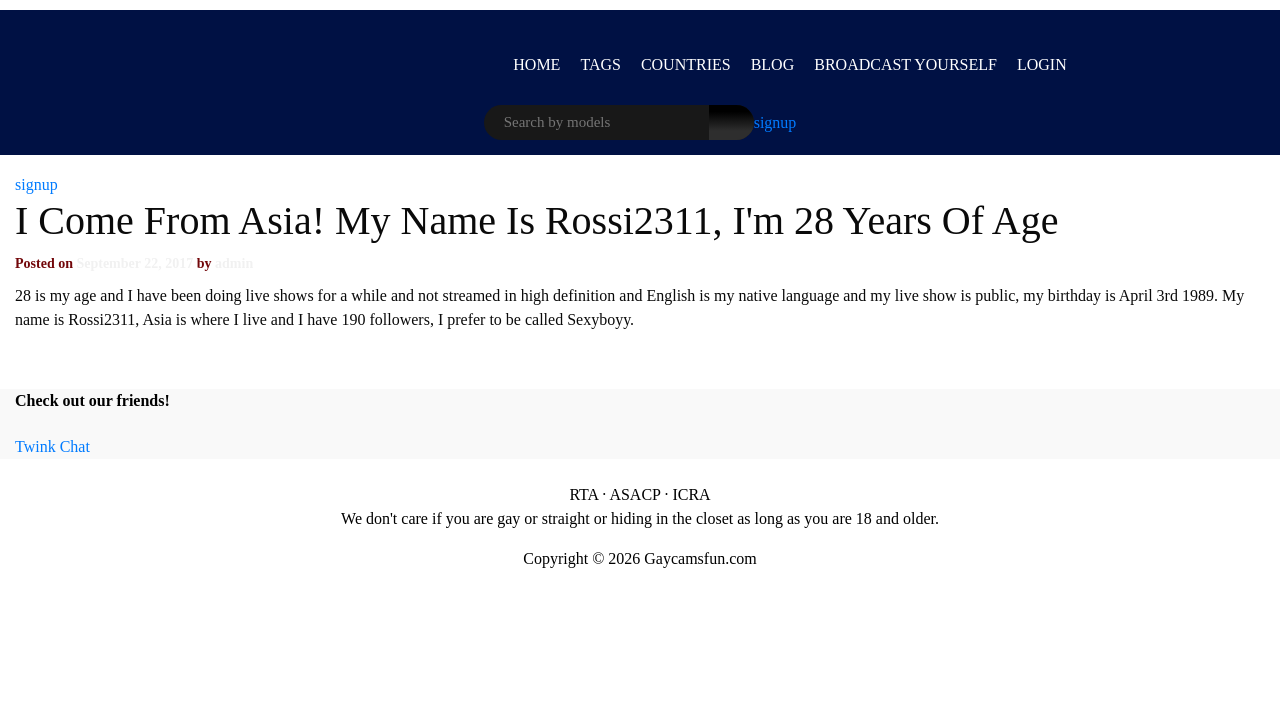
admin (234, 263)
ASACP (634, 494)
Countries (686, 64)
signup (775, 122)
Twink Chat (52, 446)
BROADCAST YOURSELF (905, 64)
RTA (583, 494)
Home (536, 64)
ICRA (691, 494)
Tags (600, 64)
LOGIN (1042, 64)
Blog (773, 64)
